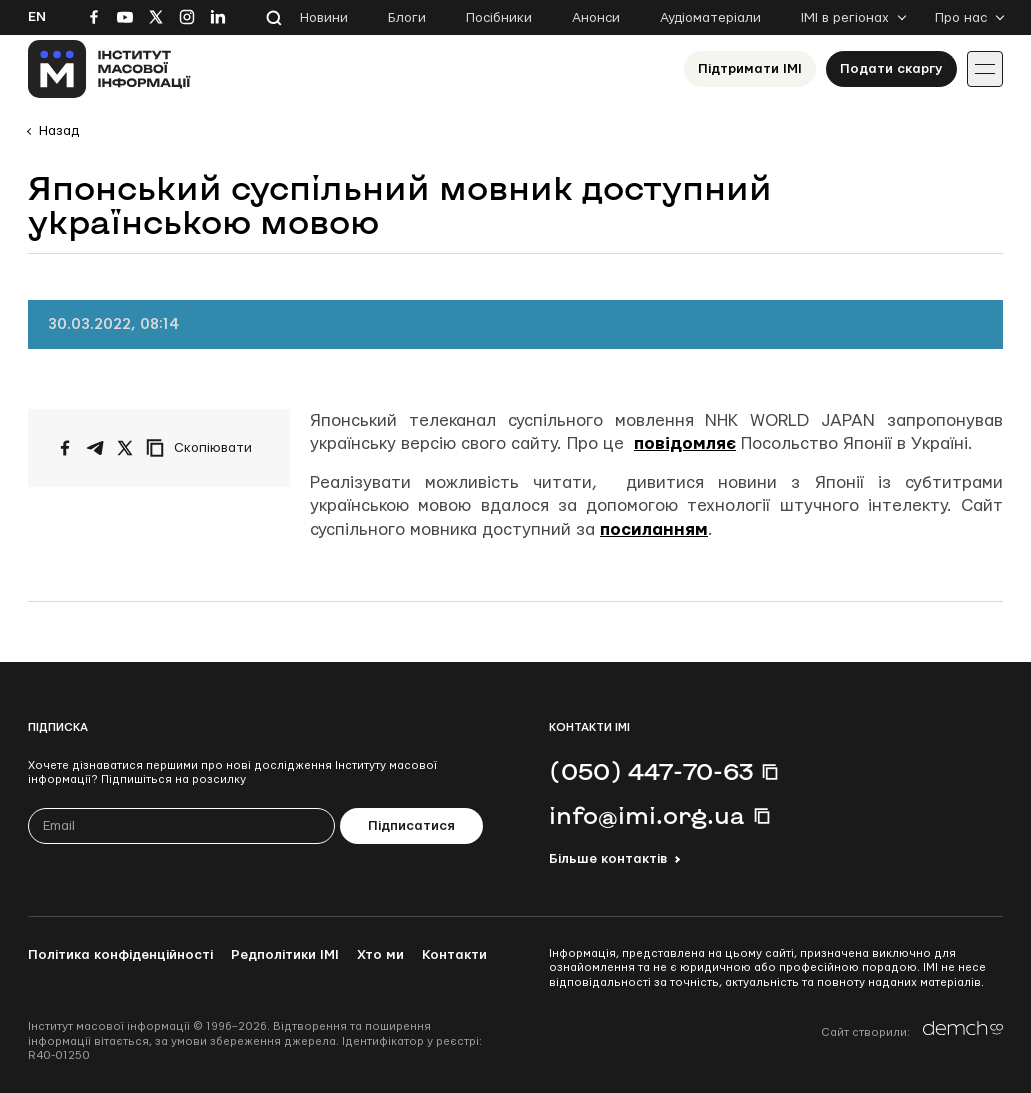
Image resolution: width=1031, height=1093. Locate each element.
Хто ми (380, 955)
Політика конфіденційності (120, 955)
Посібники (499, 18)
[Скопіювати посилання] (204, 448)
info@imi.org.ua (647, 815)
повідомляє (685, 443)
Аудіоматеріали (710, 18)
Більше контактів (608, 859)
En (37, 17)
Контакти (454, 955)
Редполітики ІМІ (285, 955)
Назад (59, 131)
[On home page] (109, 69)
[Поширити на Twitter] (125, 448)
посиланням (654, 529)
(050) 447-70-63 (651, 771)
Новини (324, 18)
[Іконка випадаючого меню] (985, 69)
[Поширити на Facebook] (65, 448)
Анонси (596, 18)
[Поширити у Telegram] (95, 448)
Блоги (407, 18)
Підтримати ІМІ (750, 69)
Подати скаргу (891, 69)
